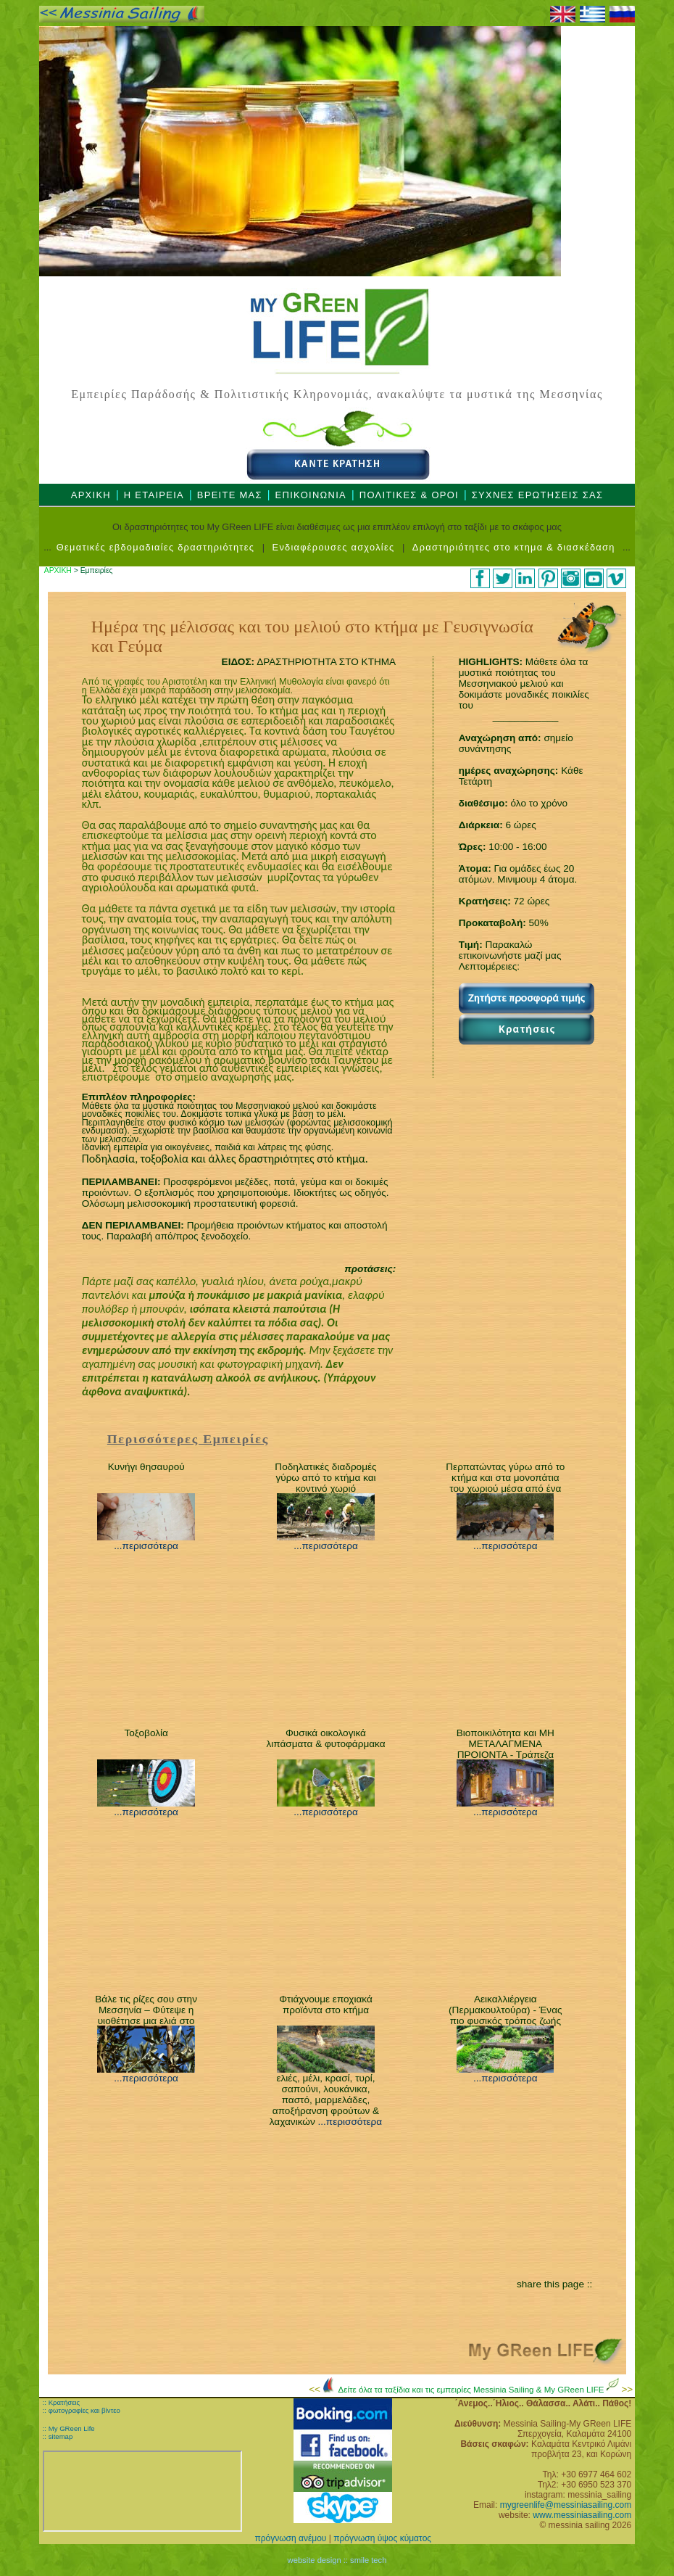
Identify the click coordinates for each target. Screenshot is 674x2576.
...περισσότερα (146, 1545)
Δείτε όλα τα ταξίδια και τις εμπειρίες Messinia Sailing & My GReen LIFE (472, 2389)
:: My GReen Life (69, 2428)
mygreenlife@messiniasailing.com (566, 2505)
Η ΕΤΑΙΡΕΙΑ (154, 495)
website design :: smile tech (337, 2560)
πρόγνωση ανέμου (290, 2538)
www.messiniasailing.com (582, 2515)
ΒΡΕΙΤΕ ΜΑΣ (229, 495)
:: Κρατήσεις (61, 2402)
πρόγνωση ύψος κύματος (382, 2538)
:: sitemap (58, 2436)
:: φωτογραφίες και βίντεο (81, 2410)
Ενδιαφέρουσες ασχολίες (333, 547)
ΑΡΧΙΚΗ (91, 495)
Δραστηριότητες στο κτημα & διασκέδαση (513, 547)
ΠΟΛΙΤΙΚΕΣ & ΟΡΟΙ (409, 495)
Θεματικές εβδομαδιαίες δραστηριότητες (155, 547)
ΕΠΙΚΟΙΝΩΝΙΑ (310, 495)
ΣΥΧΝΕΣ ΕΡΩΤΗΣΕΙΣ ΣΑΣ (538, 495)
